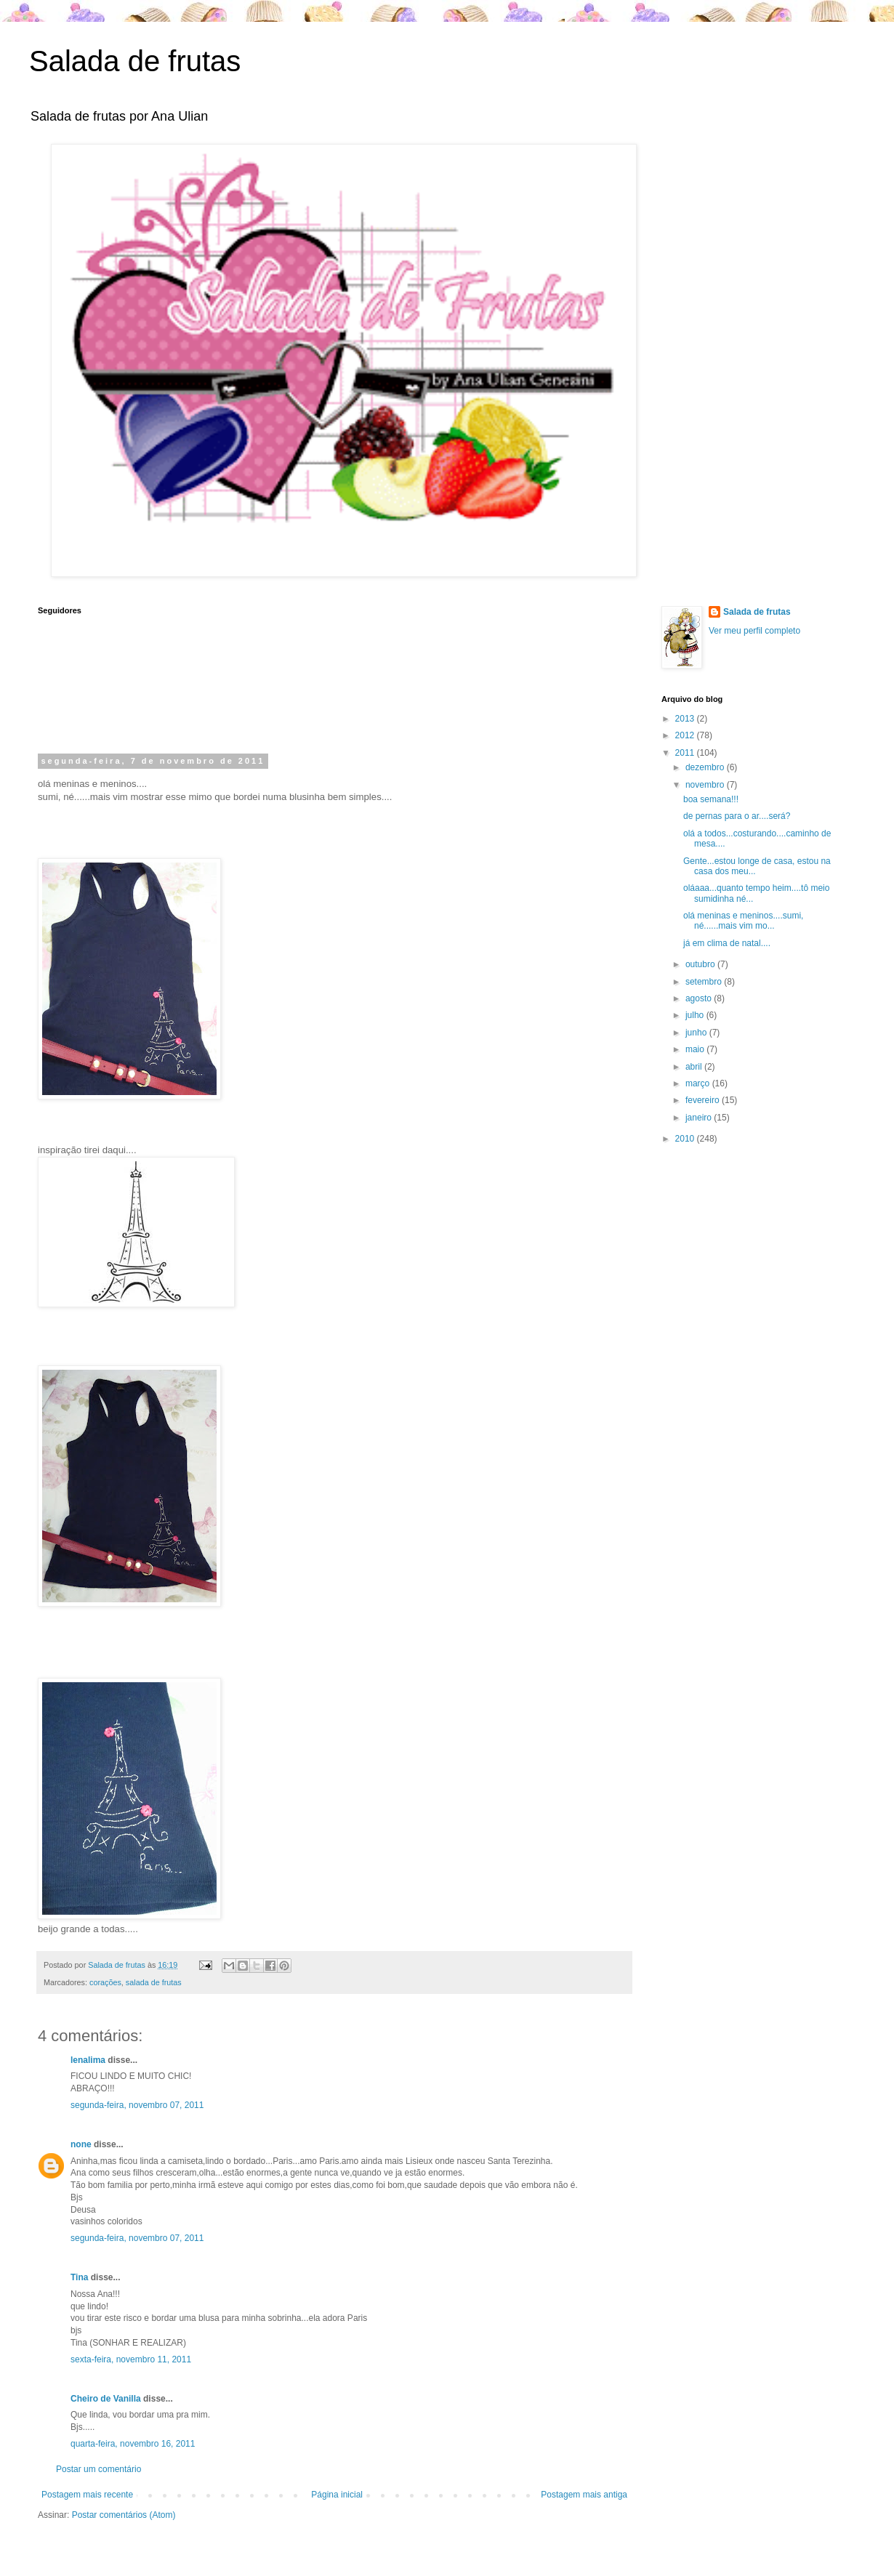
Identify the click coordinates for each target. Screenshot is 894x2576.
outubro (701, 964)
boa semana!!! (710, 799)
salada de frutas (154, 1982)
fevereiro (703, 1100)
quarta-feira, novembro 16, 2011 (133, 2444)
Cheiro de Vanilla (106, 2399)
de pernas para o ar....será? (736, 816)
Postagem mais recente (87, 2495)
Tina (79, 2277)
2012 (686, 735)
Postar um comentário (98, 2469)
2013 (686, 719)
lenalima (88, 2060)
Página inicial (337, 2495)
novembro (706, 785)
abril (694, 1067)
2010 (686, 1139)
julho (695, 1015)
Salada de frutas (135, 61)
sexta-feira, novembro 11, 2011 (131, 2359)
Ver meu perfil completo (754, 631)
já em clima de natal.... (726, 943)
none (81, 2144)
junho (697, 1032)
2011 (686, 753)
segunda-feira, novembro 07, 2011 (137, 2105)
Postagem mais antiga (584, 2495)
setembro (704, 982)
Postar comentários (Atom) (124, 2515)
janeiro (699, 1118)
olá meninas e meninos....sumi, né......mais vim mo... (743, 921)
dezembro (706, 767)
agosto (699, 998)
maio (695, 1049)
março (698, 1083)
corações (105, 1982)
